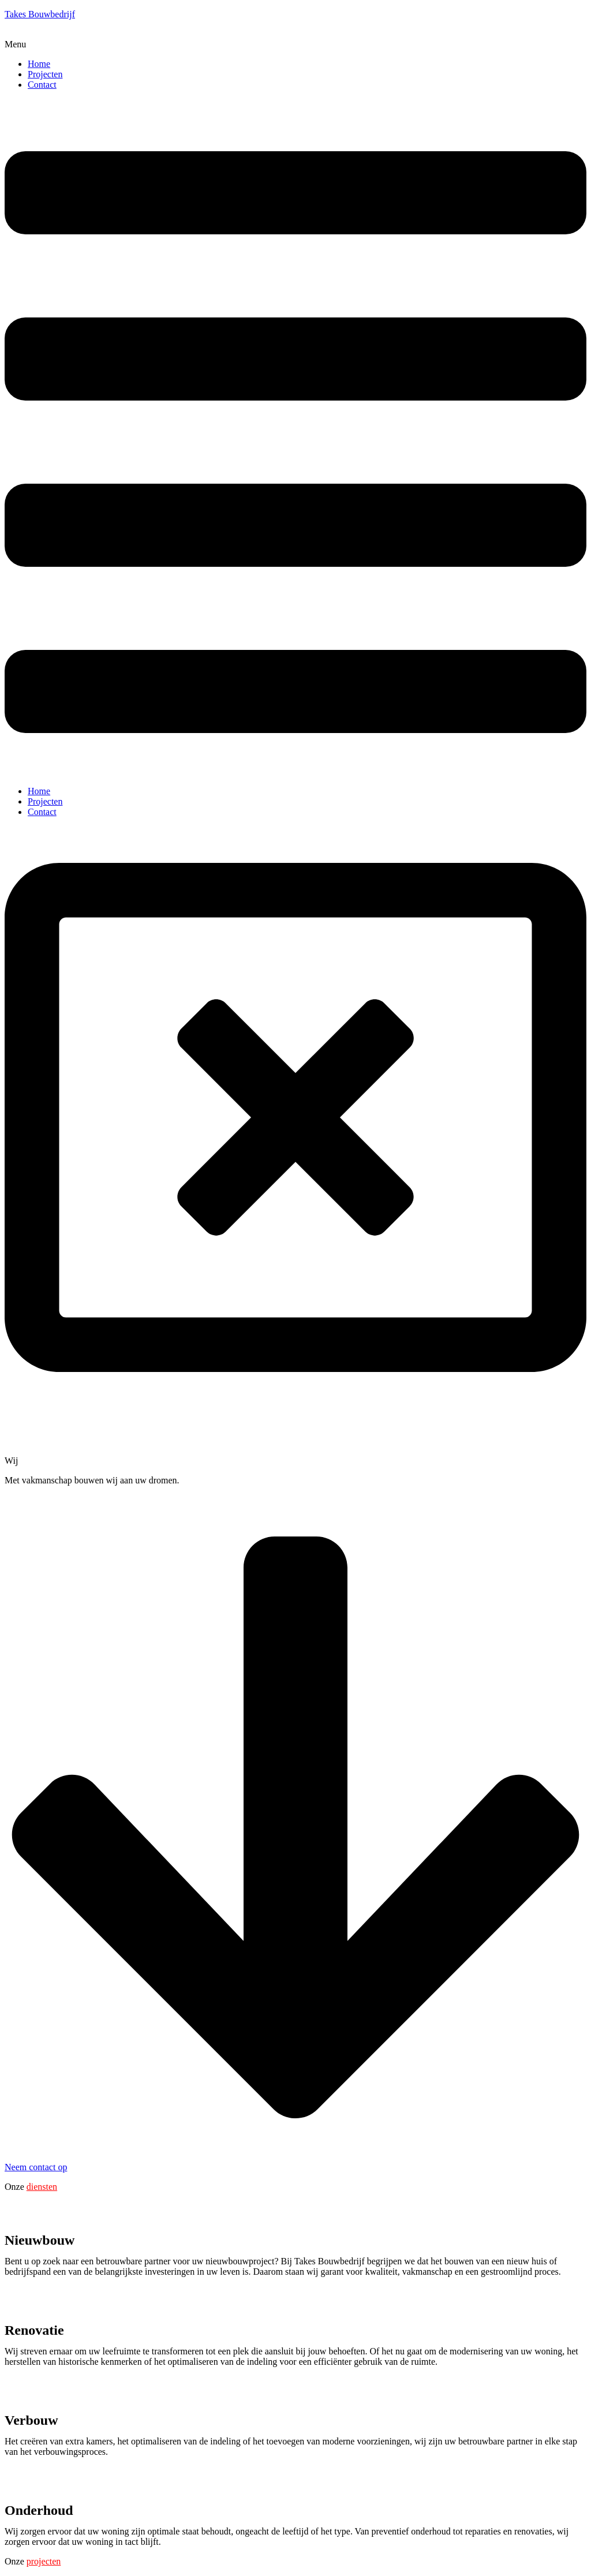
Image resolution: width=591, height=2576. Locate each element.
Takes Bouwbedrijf (40, 14)
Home (39, 64)
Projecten (45, 74)
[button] (295, 44)
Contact (42, 84)
